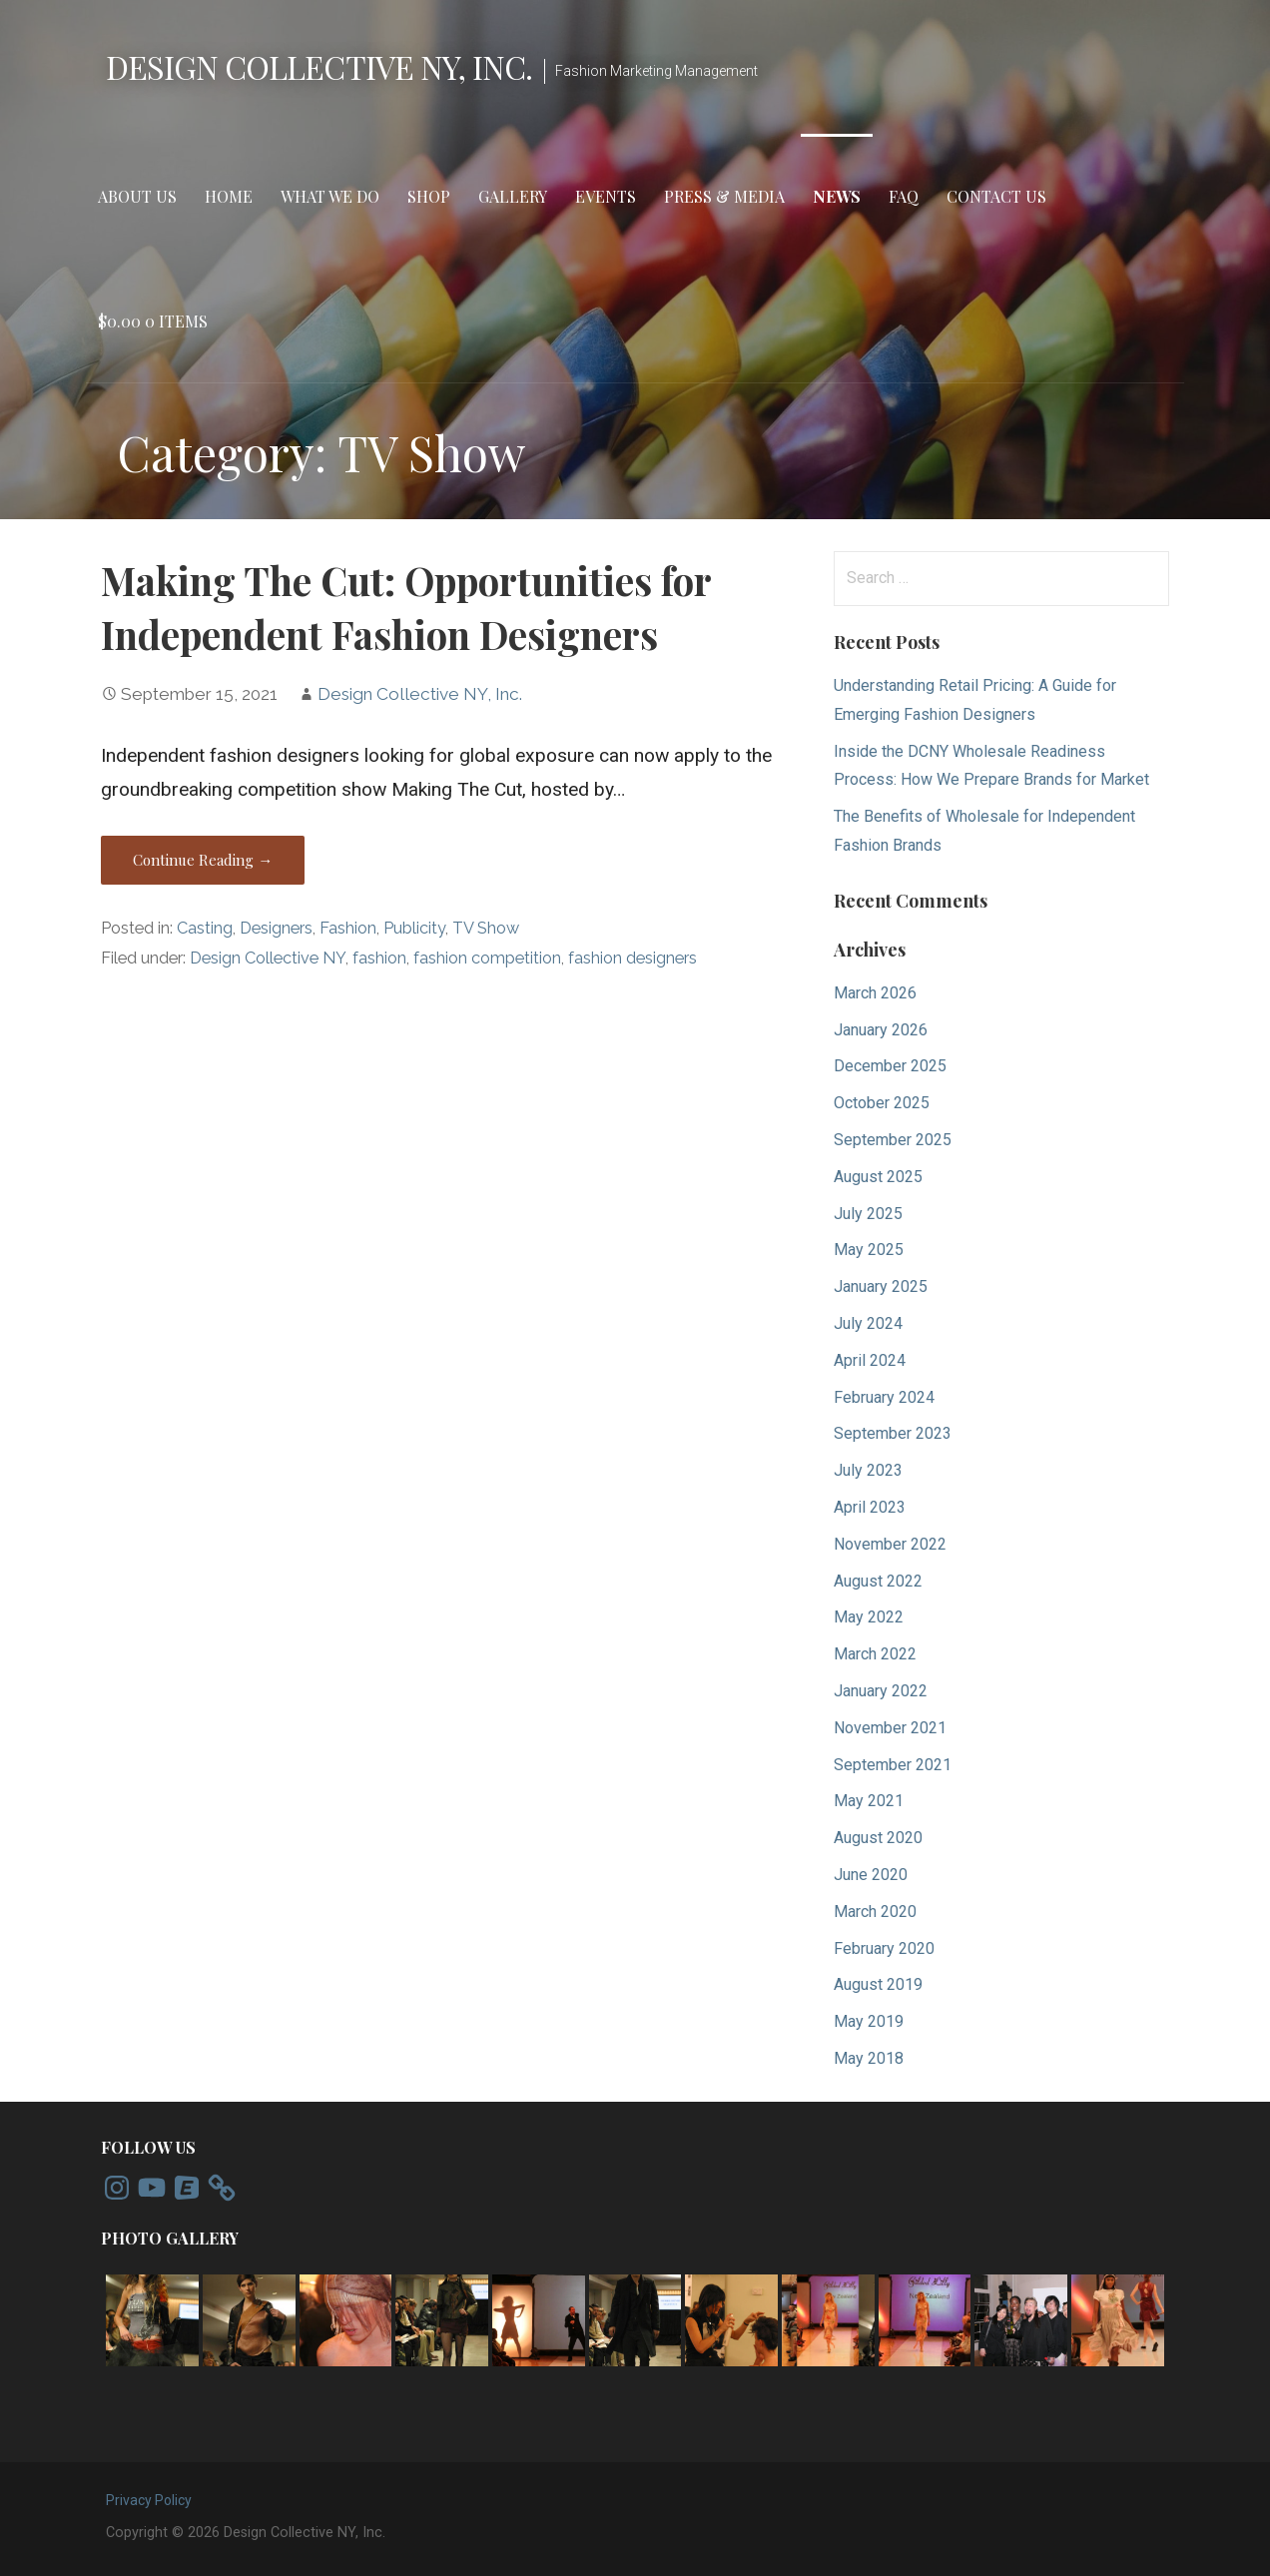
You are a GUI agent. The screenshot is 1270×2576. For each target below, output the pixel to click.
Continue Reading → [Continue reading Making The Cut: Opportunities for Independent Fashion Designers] (203, 860)
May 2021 (869, 1800)
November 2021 (890, 1727)
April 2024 (870, 1360)
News (837, 196)
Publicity (414, 928)
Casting (205, 928)
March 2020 (875, 1911)
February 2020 (884, 1948)
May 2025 (869, 1249)
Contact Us (996, 196)
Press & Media (724, 196)
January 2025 (881, 1286)
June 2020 (871, 1874)
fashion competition (487, 958)
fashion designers (632, 958)
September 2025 (893, 1139)
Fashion (347, 928)
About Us (137, 196)
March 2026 (875, 992)
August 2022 (878, 1581)
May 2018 (869, 2058)
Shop (428, 196)
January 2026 (881, 1029)
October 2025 (882, 1102)
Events (605, 196)
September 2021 (893, 1764)
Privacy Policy (149, 2500)
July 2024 (868, 1323)
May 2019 (869, 2021)
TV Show (485, 928)
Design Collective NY (267, 958)
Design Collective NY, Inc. (319, 66)
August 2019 (878, 1984)
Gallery (512, 196)
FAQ (904, 196)
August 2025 (878, 1176)
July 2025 (868, 1213)
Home (229, 196)
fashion (379, 958)
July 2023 (868, 1470)
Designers (276, 928)
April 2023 (870, 1507)
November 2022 (890, 1544)
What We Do (330, 196)
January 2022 (881, 1690)
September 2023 (893, 1433)
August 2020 (878, 1837)
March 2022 (875, 1653)
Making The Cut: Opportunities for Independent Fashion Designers (406, 607)
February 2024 (884, 1397)
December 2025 (890, 1065)
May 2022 (869, 1617)
